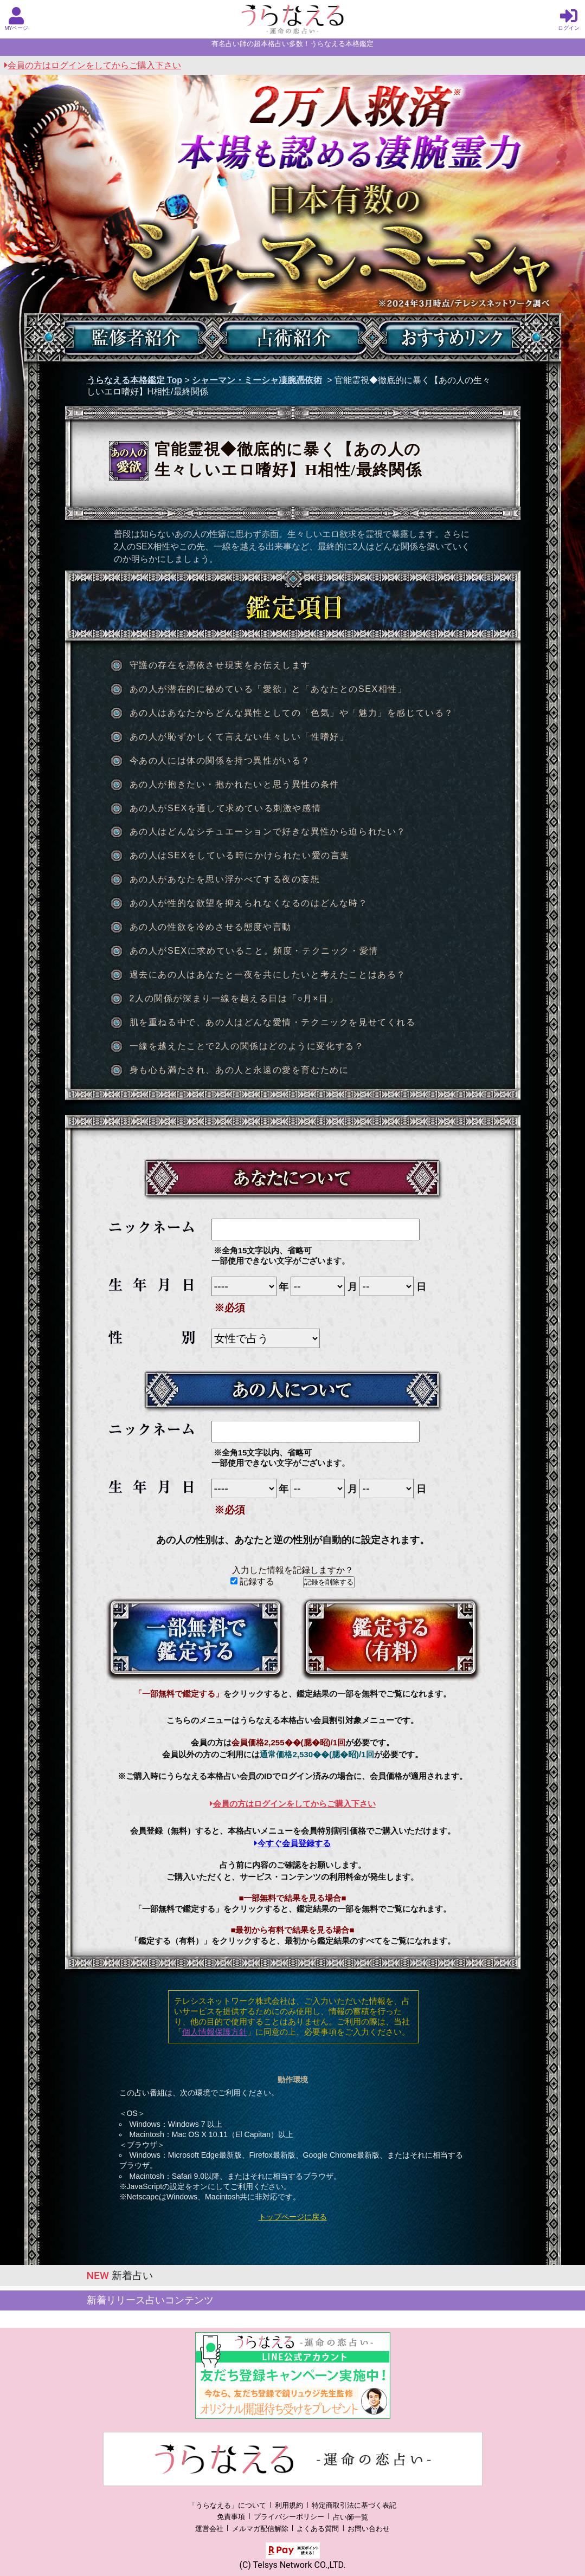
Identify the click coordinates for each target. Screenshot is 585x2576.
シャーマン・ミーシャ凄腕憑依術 (257, 380)
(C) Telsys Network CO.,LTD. (293, 2565)
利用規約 (289, 2505)
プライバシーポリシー (289, 2517)
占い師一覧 (350, 2517)
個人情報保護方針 (214, 2031)
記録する (252, 1581)
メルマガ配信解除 (260, 2529)
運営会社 (209, 2529)
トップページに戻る (293, 2216)
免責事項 (231, 2517)
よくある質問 (318, 2529)
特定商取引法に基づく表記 (354, 2505)
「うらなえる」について (227, 2505)
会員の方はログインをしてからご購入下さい (92, 65)
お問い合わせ (369, 2529)
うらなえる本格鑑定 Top (135, 380)
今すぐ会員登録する (292, 1843)
